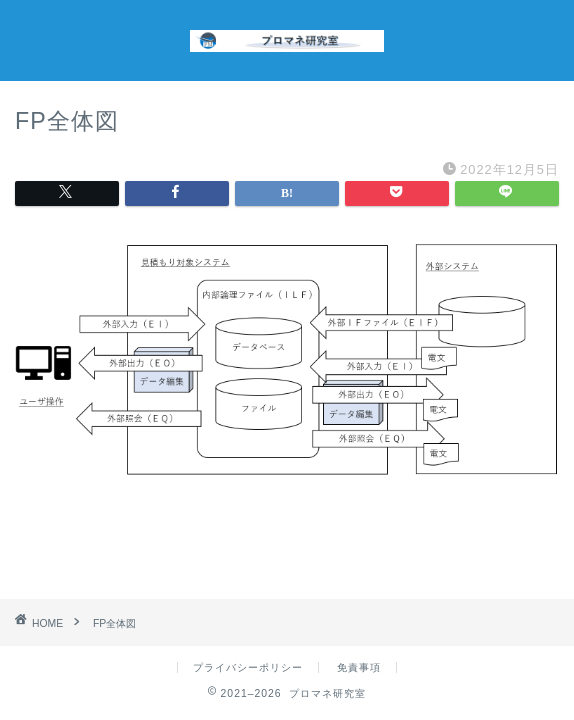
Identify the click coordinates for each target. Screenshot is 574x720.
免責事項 (359, 667)
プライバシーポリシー (248, 667)
